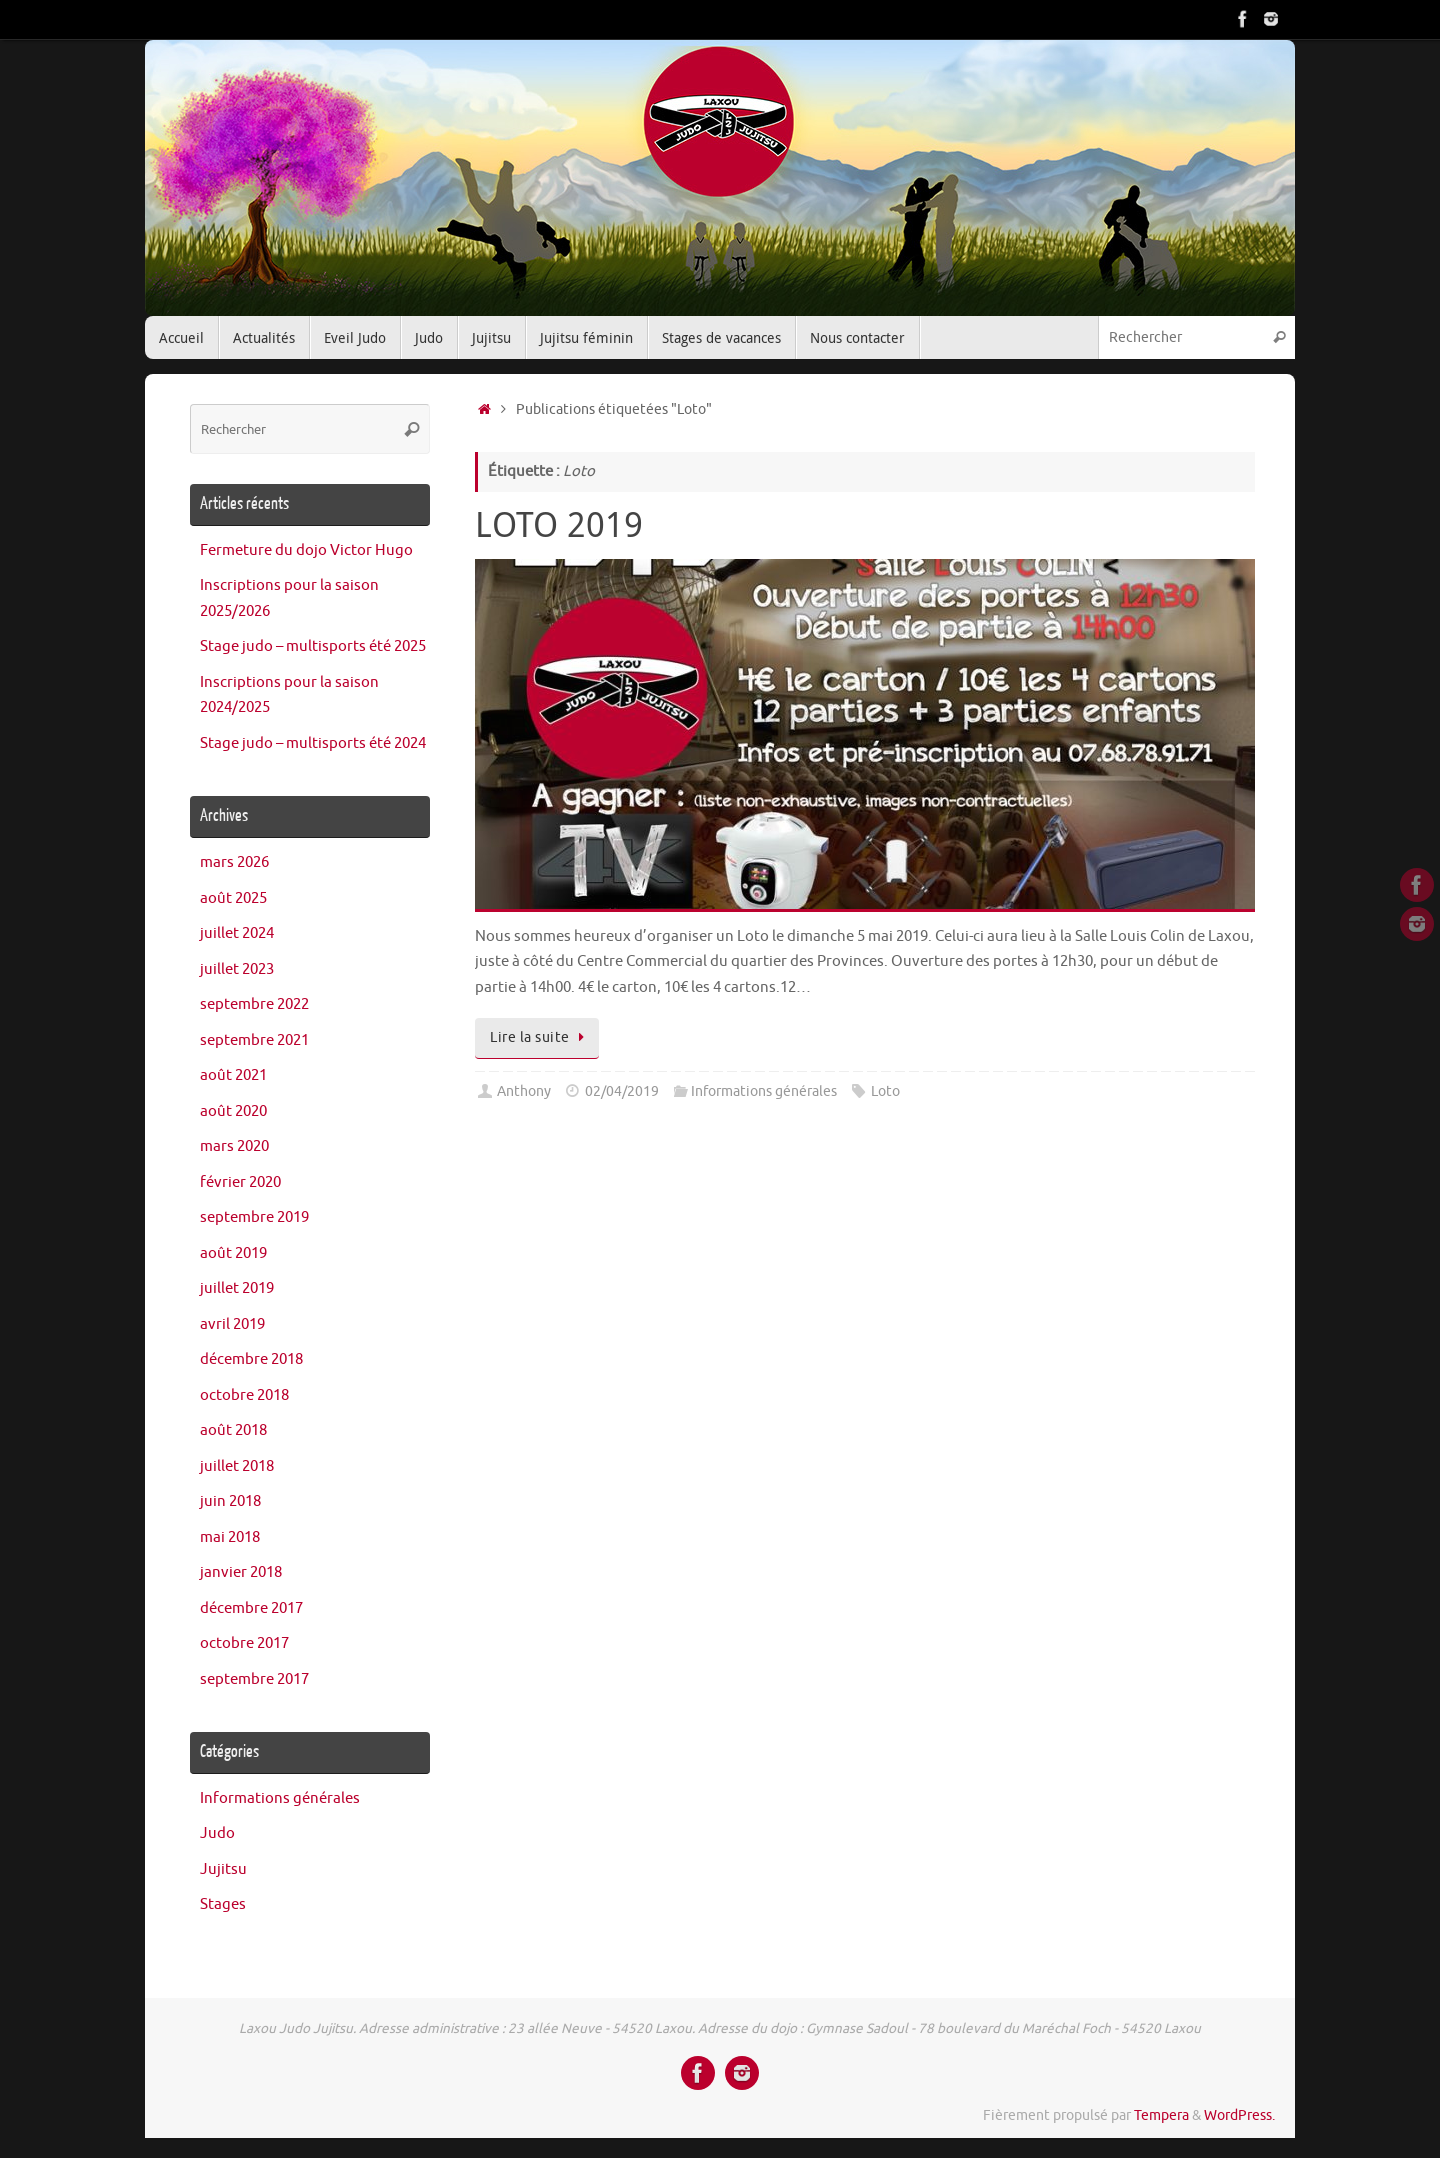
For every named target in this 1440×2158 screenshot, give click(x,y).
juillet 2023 (237, 969)
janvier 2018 (241, 1572)
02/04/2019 (622, 1091)
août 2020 (233, 1111)
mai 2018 (230, 1537)
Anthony (524, 1091)
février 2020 (240, 1182)
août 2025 (233, 898)
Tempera (1161, 2115)
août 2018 (233, 1430)
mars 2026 (234, 862)
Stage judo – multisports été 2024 (313, 743)
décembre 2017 (251, 1608)
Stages (223, 1904)
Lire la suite (540, 1037)
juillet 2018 (237, 1466)
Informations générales (764, 1091)
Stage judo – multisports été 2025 (313, 646)
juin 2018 (230, 1501)
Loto (885, 1091)
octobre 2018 (244, 1395)
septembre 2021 (254, 1040)
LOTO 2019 (559, 524)
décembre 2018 (251, 1359)
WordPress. (1239, 2115)
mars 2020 (234, 1146)
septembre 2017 (254, 1679)
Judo (217, 1833)
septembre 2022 (254, 1004)
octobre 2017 (244, 1643)
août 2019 (233, 1253)
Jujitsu (223, 1869)
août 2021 (233, 1075)
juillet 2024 (237, 933)
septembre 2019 (254, 1217)
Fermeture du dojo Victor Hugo (306, 550)
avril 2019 (232, 1324)
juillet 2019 (237, 1288)
